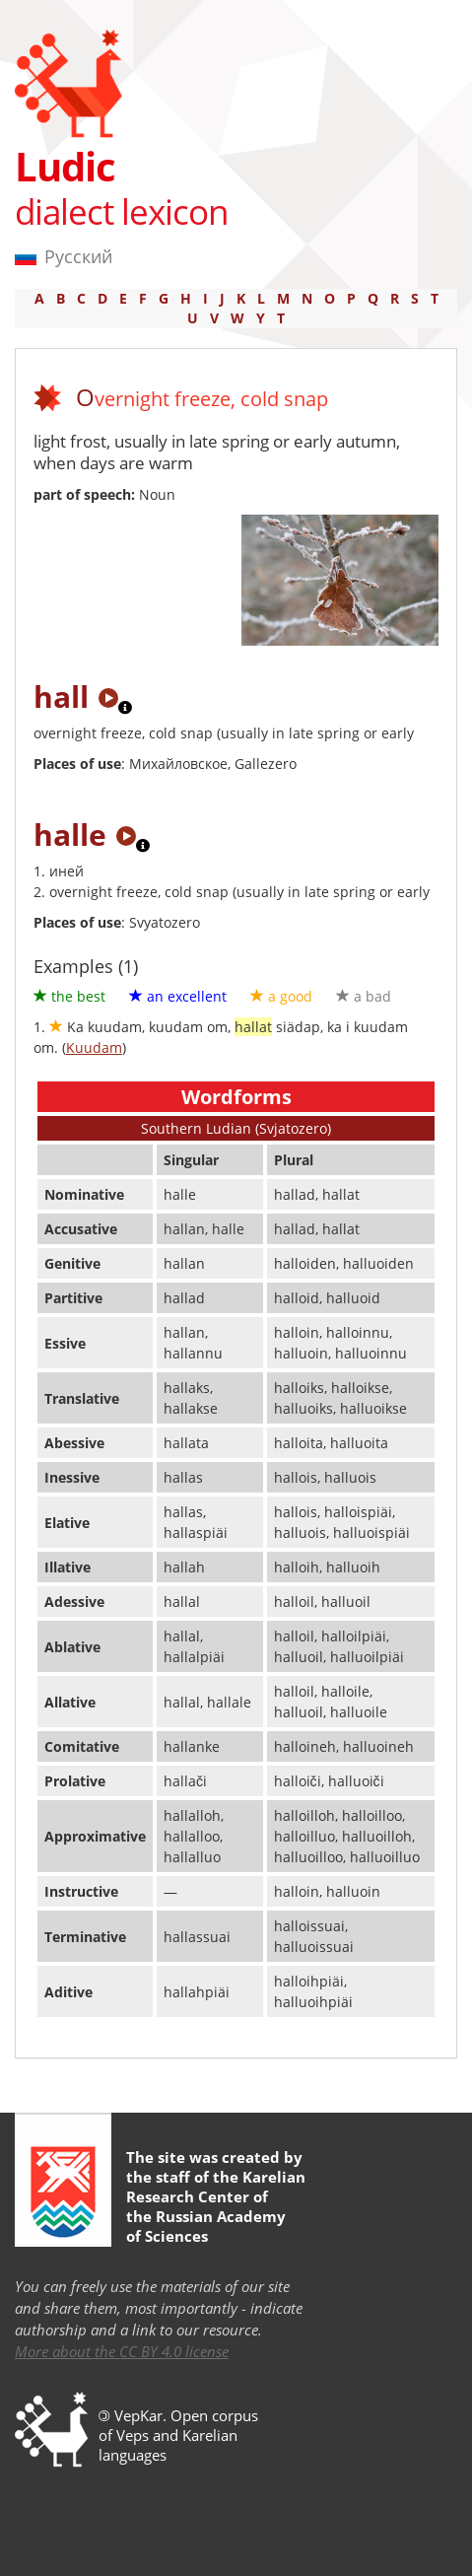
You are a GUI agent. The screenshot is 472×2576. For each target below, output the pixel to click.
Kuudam (94, 1047)
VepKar (138, 2415)
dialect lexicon (121, 211)
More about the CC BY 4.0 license (122, 2351)
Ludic (65, 166)
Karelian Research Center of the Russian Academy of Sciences (215, 2206)
